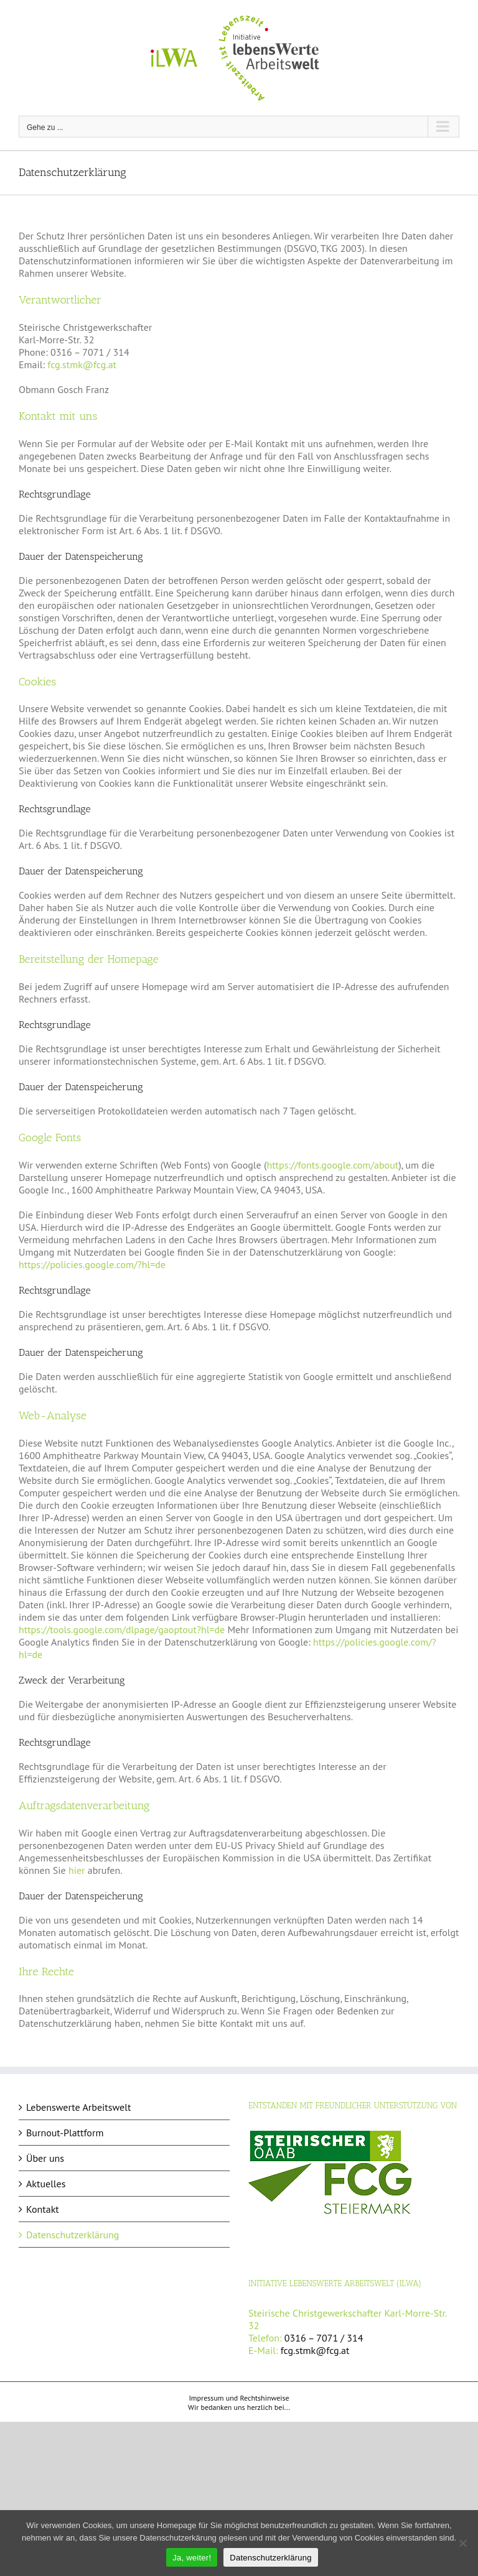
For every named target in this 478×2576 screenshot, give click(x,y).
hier (76, 1870)
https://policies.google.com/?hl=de (92, 1264)
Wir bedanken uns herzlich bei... (239, 2407)
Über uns (45, 2158)
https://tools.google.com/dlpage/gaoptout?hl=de (122, 1629)
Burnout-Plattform (64, 2132)
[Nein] (462, 2543)
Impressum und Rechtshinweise (239, 2397)
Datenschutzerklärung (72, 2234)
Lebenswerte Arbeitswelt (78, 2107)
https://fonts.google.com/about (332, 1165)
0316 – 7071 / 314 (323, 2338)
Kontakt (42, 2209)
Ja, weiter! (191, 2557)
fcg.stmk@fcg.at (81, 364)
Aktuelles (45, 2183)
